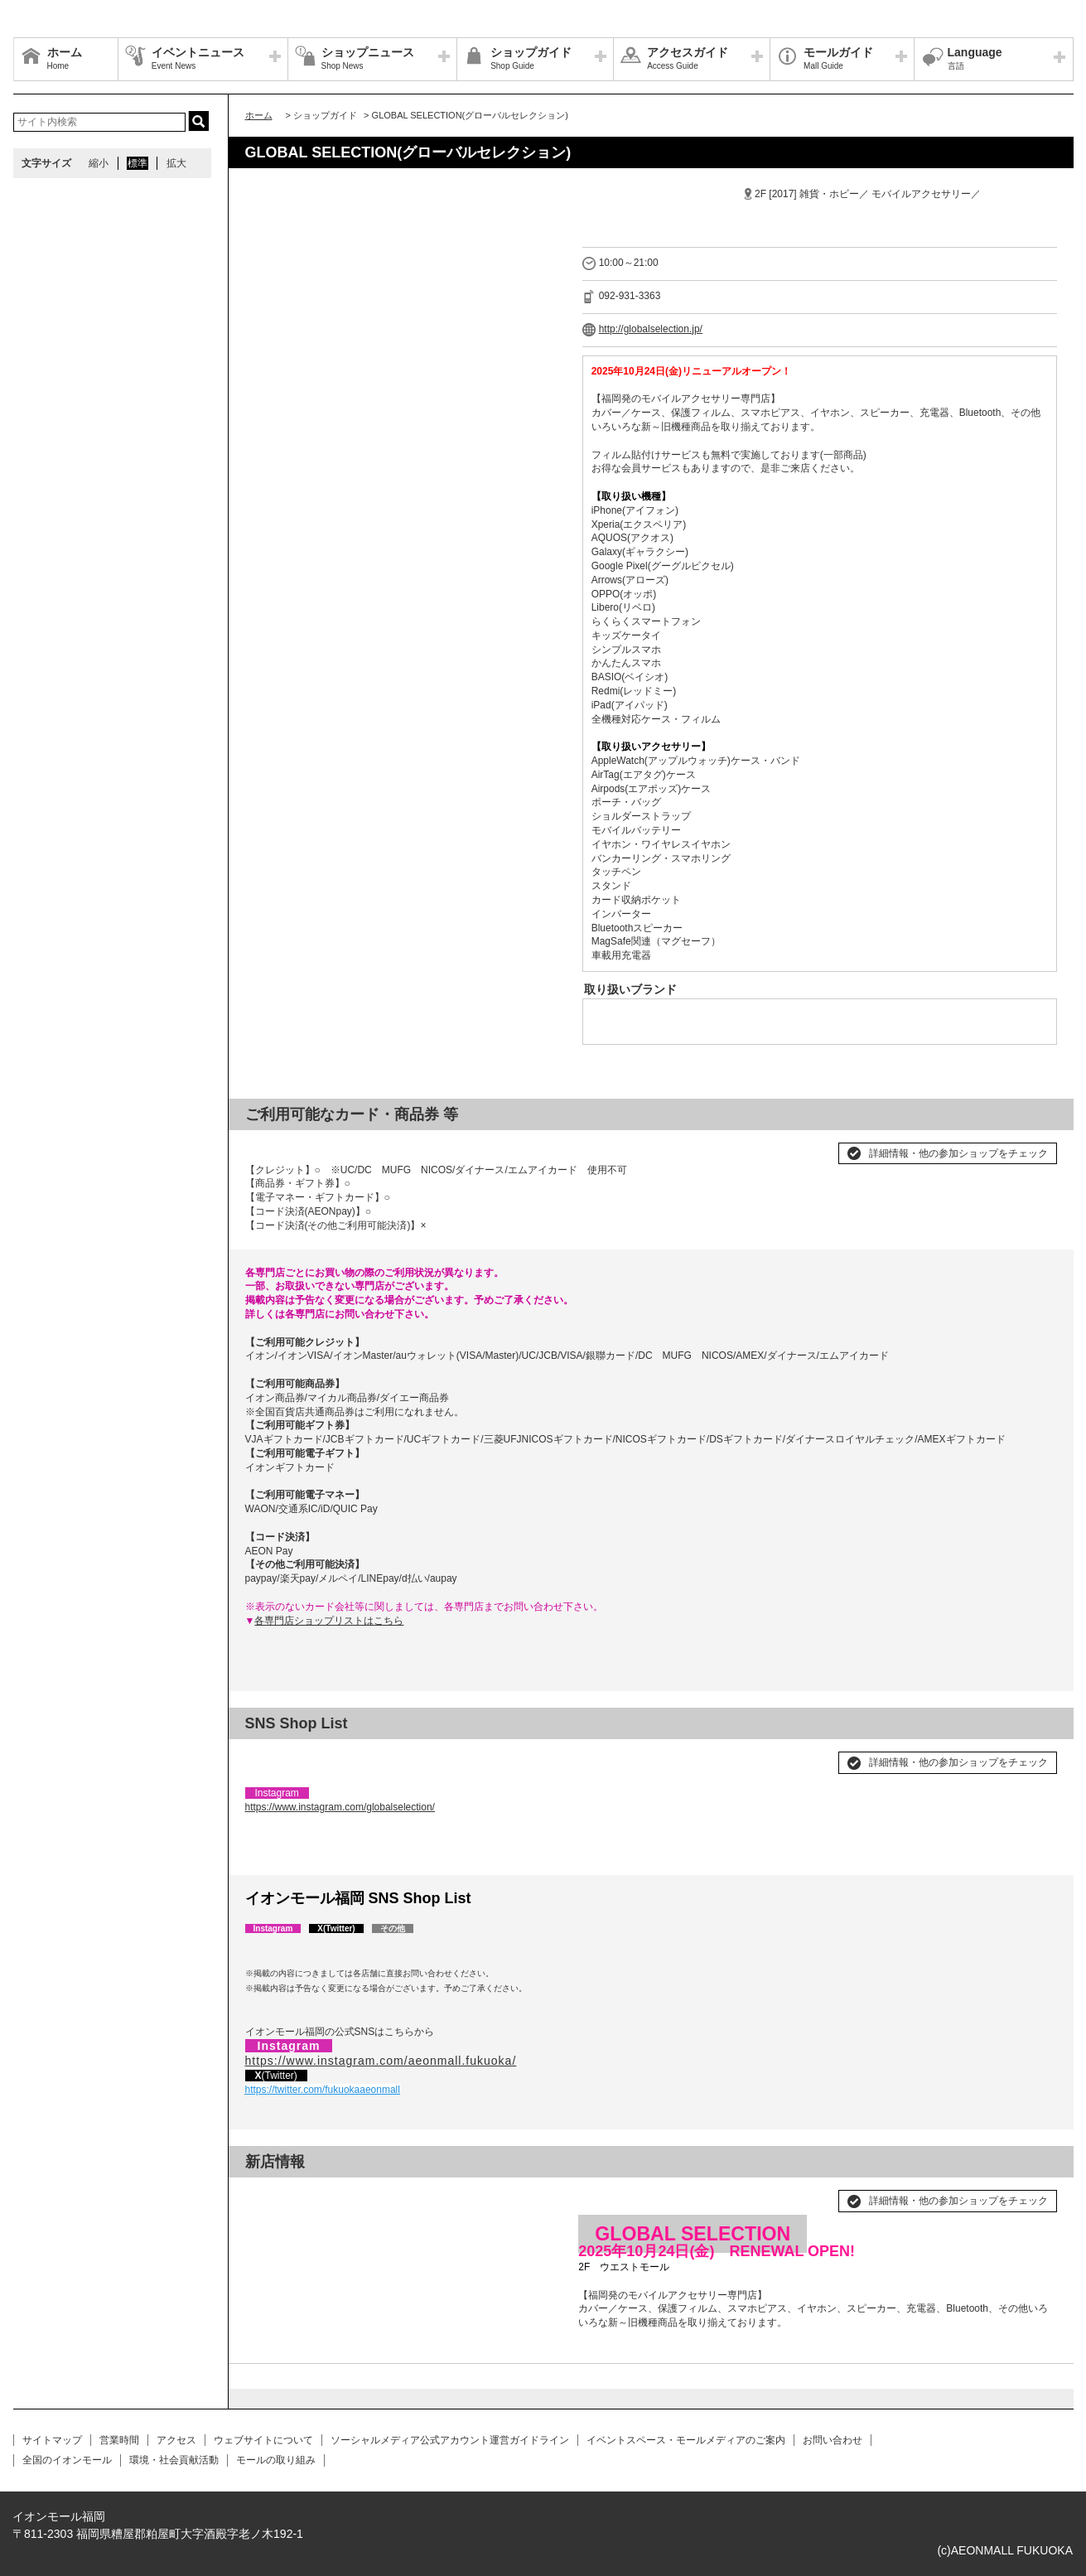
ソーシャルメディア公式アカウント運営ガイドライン (450, 2440)
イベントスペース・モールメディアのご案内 (685, 2440)
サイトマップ (52, 2440)
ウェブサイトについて (263, 2440)
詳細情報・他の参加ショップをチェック (958, 1153)
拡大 (176, 163)
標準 (137, 163)
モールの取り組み (276, 2460)
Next (540, 2194)
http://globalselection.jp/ (650, 329)
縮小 (99, 163)
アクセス (176, 2440)
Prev (266, 2194)
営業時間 (119, 2440)
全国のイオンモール (67, 2460)
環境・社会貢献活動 (174, 2460)
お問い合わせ (832, 2440)
